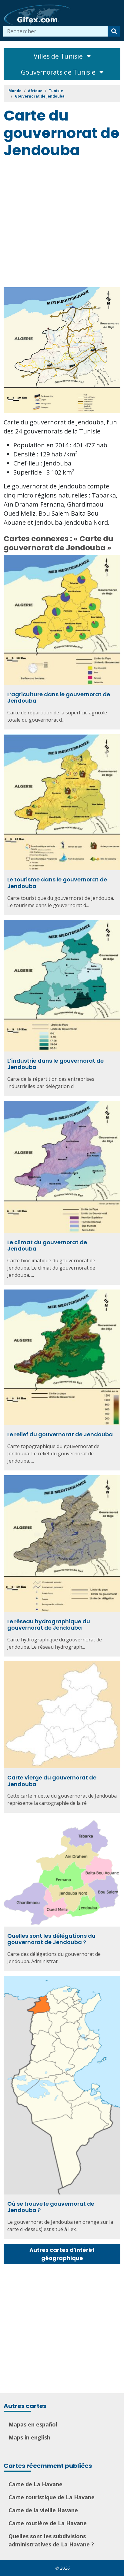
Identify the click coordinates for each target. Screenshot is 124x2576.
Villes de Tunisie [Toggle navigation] (62, 56)
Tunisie (56, 90)
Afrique (35, 90)
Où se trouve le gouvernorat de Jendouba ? (50, 2207)
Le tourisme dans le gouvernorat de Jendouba (57, 883)
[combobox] (55, 31)
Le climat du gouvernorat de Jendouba (47, 1245)
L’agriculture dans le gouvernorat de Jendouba (58, 698)
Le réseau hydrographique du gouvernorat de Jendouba (48, 1625)
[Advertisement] (62, 224)
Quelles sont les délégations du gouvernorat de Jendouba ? (51, 1939)
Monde (15, 90)
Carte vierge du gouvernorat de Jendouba (51, 1781)
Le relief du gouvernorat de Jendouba (60, 1434)
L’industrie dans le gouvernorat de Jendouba (55, 1064)
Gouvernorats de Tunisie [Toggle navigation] (62, 72)
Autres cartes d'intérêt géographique (62, 2254)
